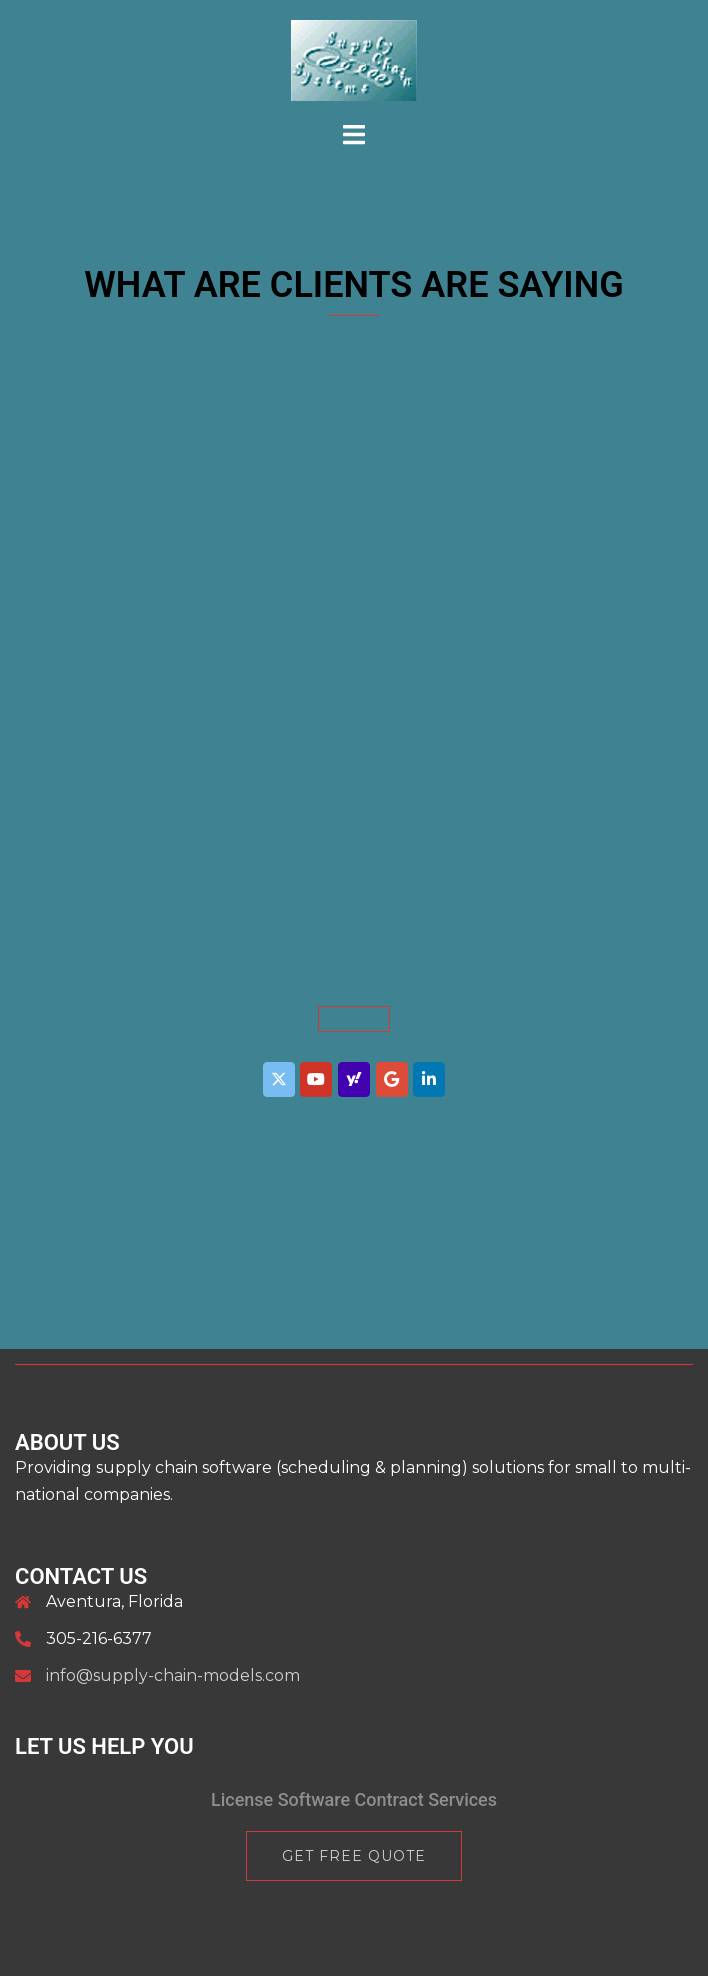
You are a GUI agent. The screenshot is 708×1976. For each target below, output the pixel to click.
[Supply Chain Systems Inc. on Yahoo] (354, 1079)
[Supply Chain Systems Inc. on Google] (392, 1079)
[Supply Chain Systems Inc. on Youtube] (316, 1079)
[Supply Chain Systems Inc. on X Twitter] (279, 1079)
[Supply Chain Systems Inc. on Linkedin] (429, 1079)
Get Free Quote (354, 1856)
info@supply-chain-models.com (173, 1675)
